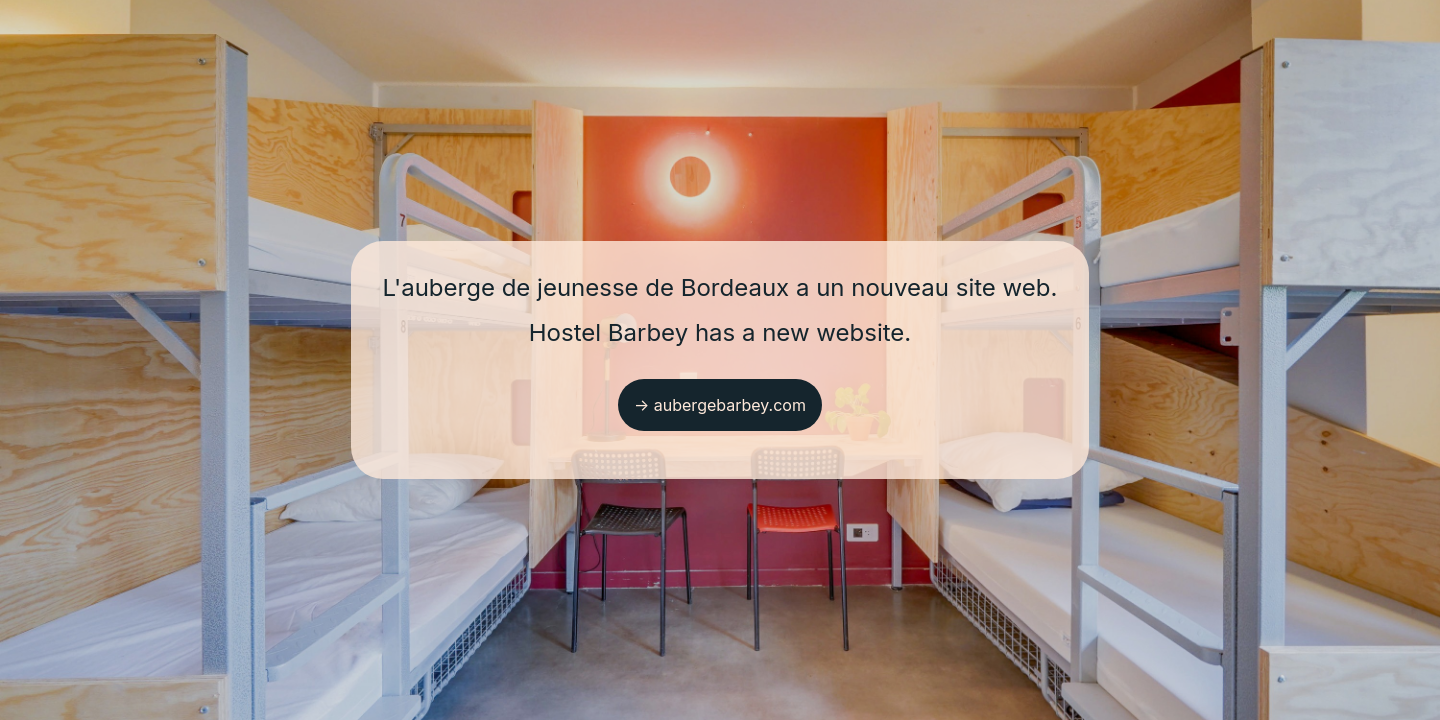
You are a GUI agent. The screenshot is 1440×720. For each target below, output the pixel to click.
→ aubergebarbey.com (720, 405)
